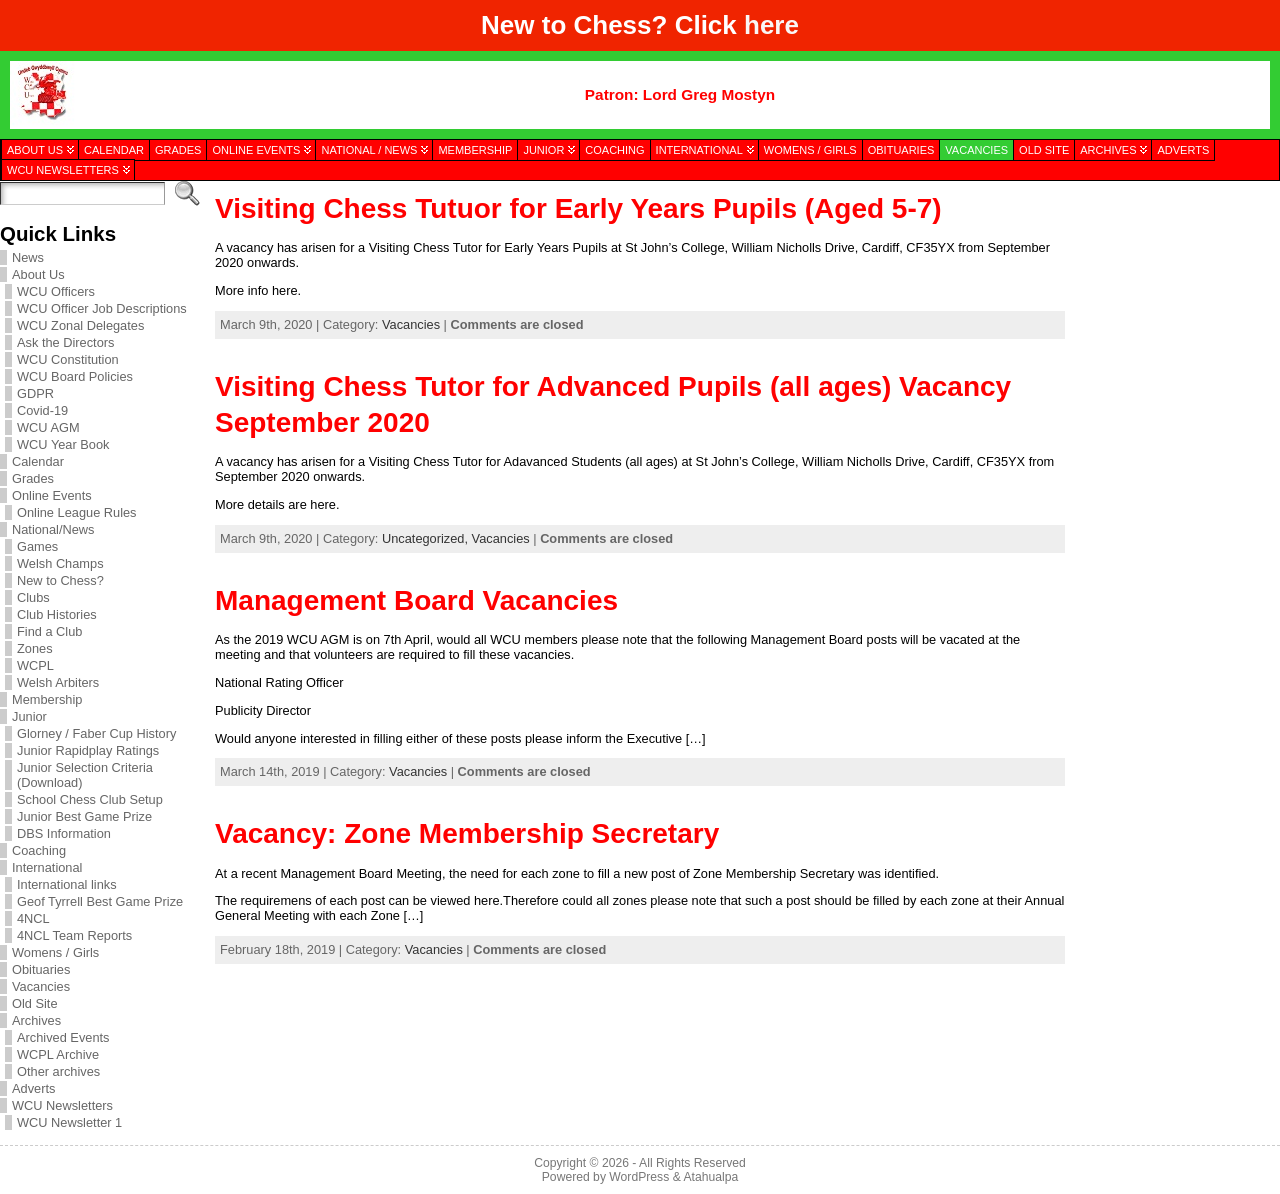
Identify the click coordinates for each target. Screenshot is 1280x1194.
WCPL (35, 665)
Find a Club (49, 631)
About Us (38, 274)
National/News (53, 529)
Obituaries (41, 969)
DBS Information (64, 833)
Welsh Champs (60, 563)
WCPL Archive (58, 1054)
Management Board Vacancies (416, 600)
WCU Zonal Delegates (80, 325)
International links (67, 884)
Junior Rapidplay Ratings (88, 750)
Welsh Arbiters (58, 682)
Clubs (33, 597)
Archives (36, 1020)
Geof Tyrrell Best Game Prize (100, 901)
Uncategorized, (427, 538)
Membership (47, 699)
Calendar (38, 461)
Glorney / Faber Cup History (96, 733)
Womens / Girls (55, 952)
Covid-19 (42, 410)
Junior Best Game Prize (84, 816)
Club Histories (57, 614)
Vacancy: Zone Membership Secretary (467, 833)
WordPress (639, 1177)
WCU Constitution (68, 359)
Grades (33, 478)
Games (37, 546)
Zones (35, 648)
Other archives (58, 1071)
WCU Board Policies (75, 376)
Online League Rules (77, 512)
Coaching (39, 850)
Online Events (52, 495)
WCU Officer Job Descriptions (102, 308)
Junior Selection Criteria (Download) (85, 775)
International (47, 867)
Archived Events (63, 1037)
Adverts (33, 1088)
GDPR (35, 393)
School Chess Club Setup (90, 799)
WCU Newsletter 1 (69, 1122)
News (28, 257)
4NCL (33, 918)
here (771, 25)
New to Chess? (60, 580)
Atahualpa (710, 1177)
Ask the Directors (65, 342)
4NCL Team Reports (74, 935)
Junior (29, 716)
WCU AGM (48, 427)
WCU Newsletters (62, 1105)
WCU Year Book (63, 444)
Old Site (35, 1003)
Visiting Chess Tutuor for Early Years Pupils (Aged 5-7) (578, 208)
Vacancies (41, 986)
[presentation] (1172, 283)
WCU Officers (56, 291)
